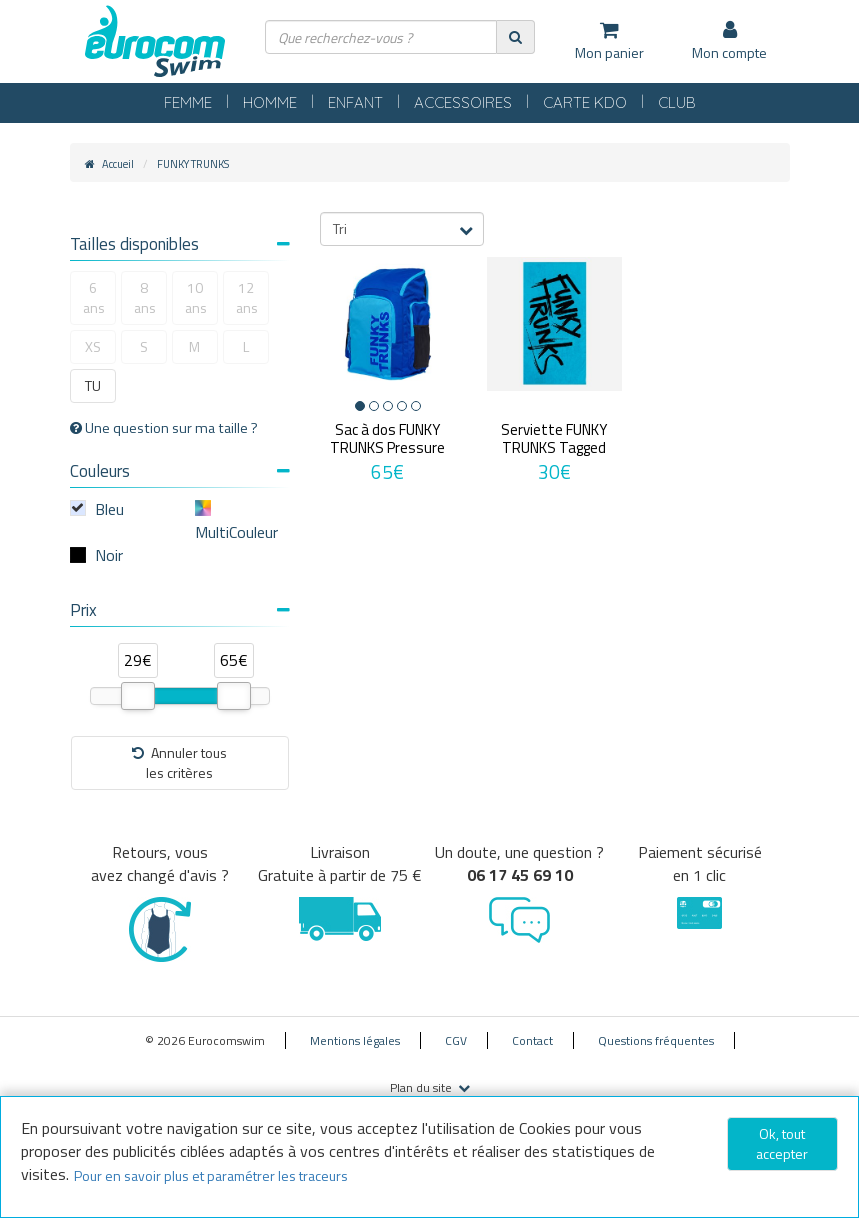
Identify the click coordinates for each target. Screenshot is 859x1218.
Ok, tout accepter (782, 1143)
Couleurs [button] (180, 471)
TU (93, 385)
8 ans (145, 297)
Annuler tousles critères (179, 762)
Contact (532, 1040)
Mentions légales (355, 1040)
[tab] (180, 246)
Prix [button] (180, 610)
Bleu (109, 509)
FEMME (188, 102)
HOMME (270, 102)
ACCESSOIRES (463, 102)
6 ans (94, 297)
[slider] (138, 696)
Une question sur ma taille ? (164, 428)
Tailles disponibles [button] (180, 244)
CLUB (677, 102)
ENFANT (355, 102)
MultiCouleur (236, 532)
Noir (109, 555)
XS (93, 346)
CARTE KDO (585, 102)
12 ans (247, 297)
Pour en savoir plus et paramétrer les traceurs (211, 1175)
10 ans (196, 297)
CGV (456, 1040)
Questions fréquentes (656, 1040)
